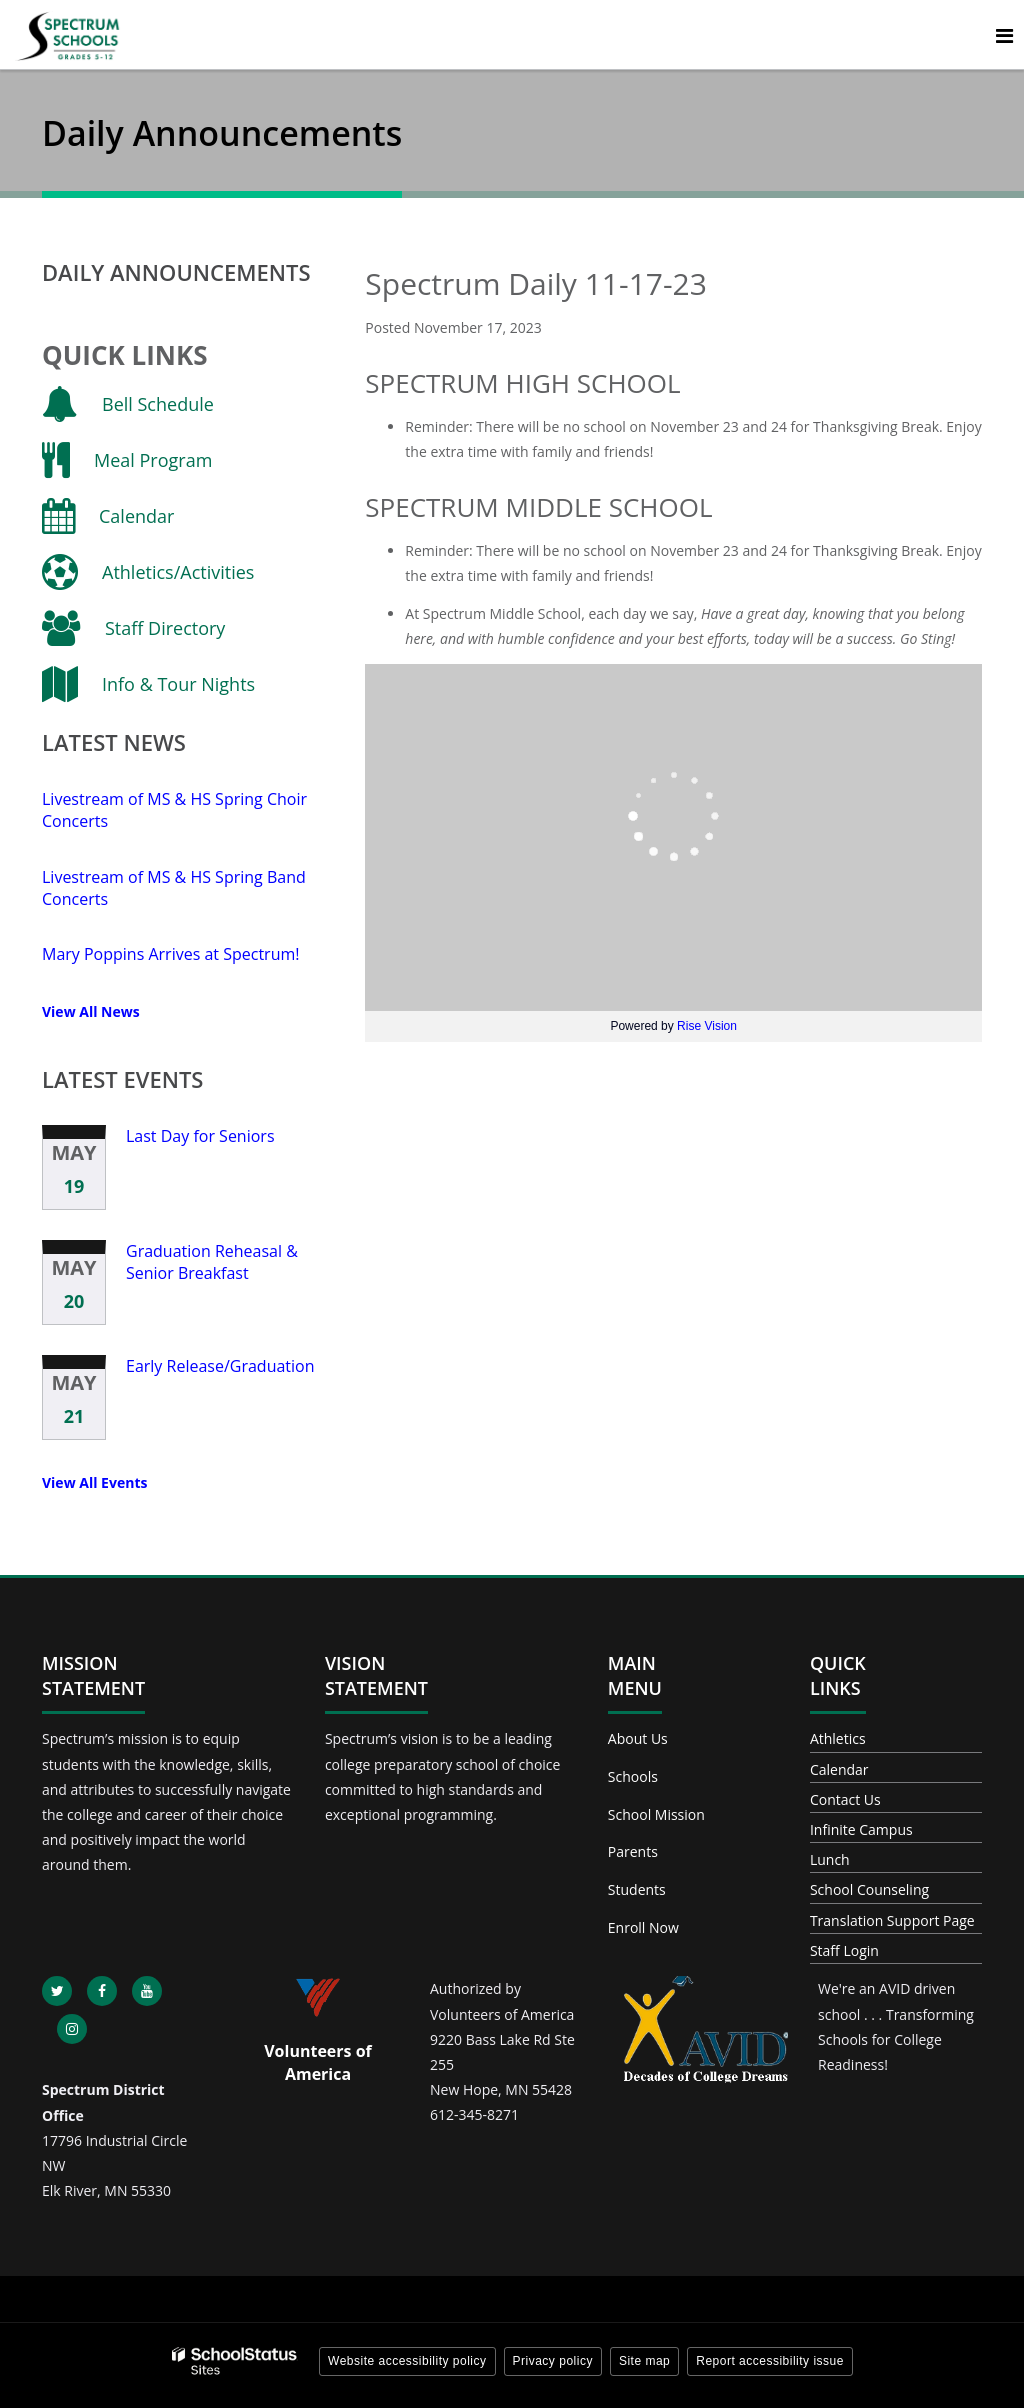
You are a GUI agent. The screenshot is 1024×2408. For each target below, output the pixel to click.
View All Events (94, 1482)
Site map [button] (644, 2361)
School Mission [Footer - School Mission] (656, 1814)
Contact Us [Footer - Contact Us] (845, 1799)
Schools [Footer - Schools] (633, 1776)
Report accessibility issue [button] (770, 2361)
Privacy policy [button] (553, 2361)
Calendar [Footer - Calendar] (839, 1769)
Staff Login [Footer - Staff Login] (844, 1950)
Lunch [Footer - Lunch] (830, 1859)
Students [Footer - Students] (637, 1889)
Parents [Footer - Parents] (633, 1851)
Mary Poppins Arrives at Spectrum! (171, 954)
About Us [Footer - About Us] (638, 1738)
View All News (91, 1011)
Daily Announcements (176, 272)
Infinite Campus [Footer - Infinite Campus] (861, 1829)
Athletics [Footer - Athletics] (838, 1738)
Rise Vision (707, 1026)
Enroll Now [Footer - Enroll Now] (643, 1927)
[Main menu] (1004, 35)
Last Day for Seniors (200, 1136)
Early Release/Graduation (220, 1366)
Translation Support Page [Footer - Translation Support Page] (892, 1920)
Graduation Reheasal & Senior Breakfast (212, 1262)
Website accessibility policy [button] (407, 2361)
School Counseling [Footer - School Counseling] (869, 1889)
